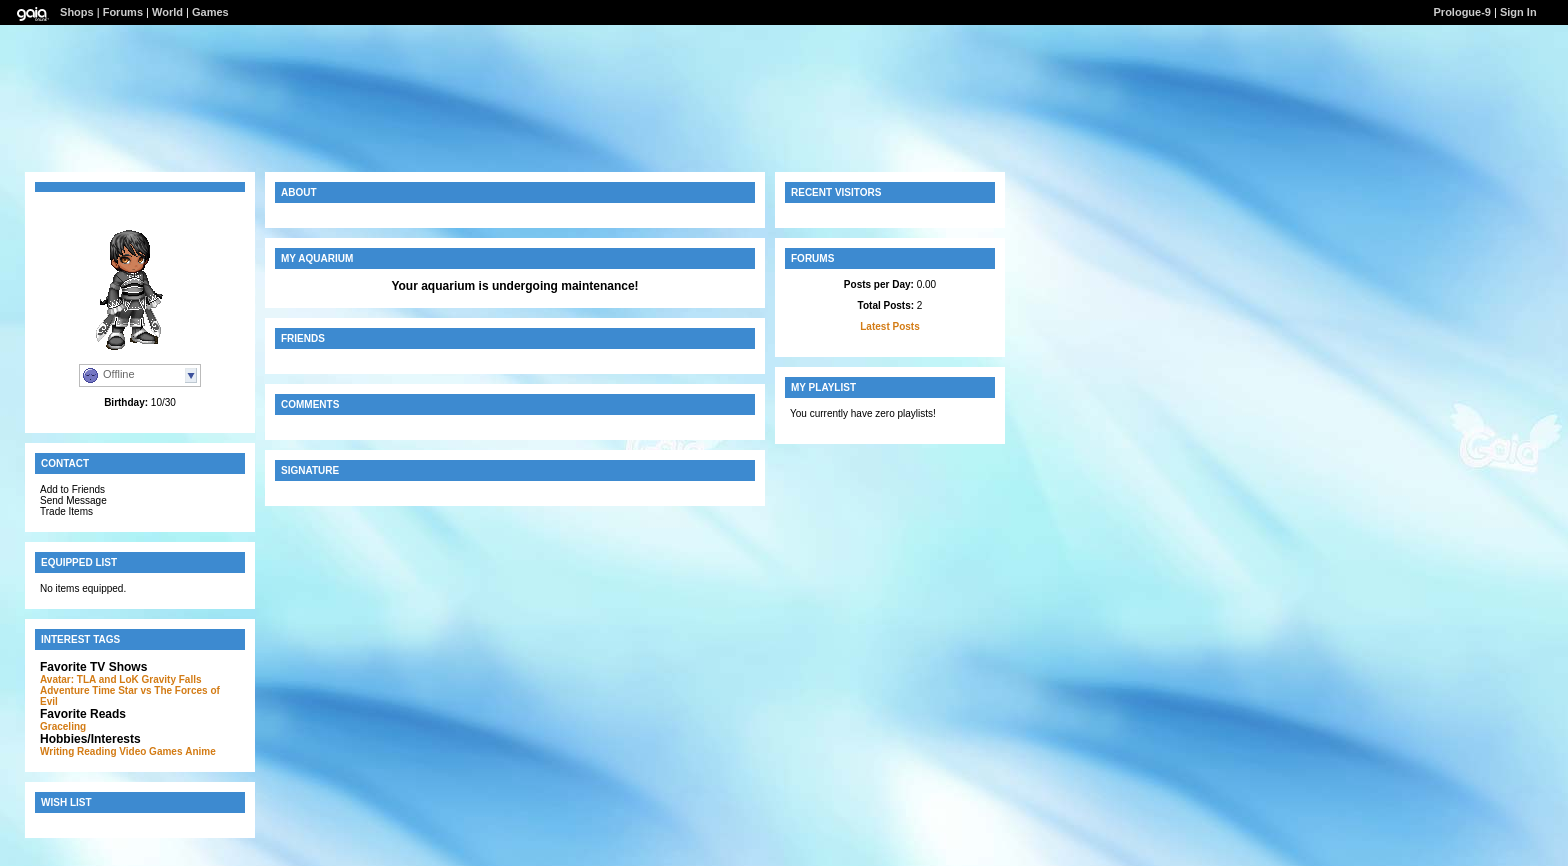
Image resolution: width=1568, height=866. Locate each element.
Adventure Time (77, 690)
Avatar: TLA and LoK (89, 679)
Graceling (63, 726)
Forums (123, 12)
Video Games (150, 751)
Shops (77, 12)
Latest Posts (889, 326)
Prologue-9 (1462, 12)
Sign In (1518, 12)
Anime (200, 751)
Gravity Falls (172, 679)
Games (210, 12)
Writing (57, 751)
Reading (96, 751)
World (167, 12)
